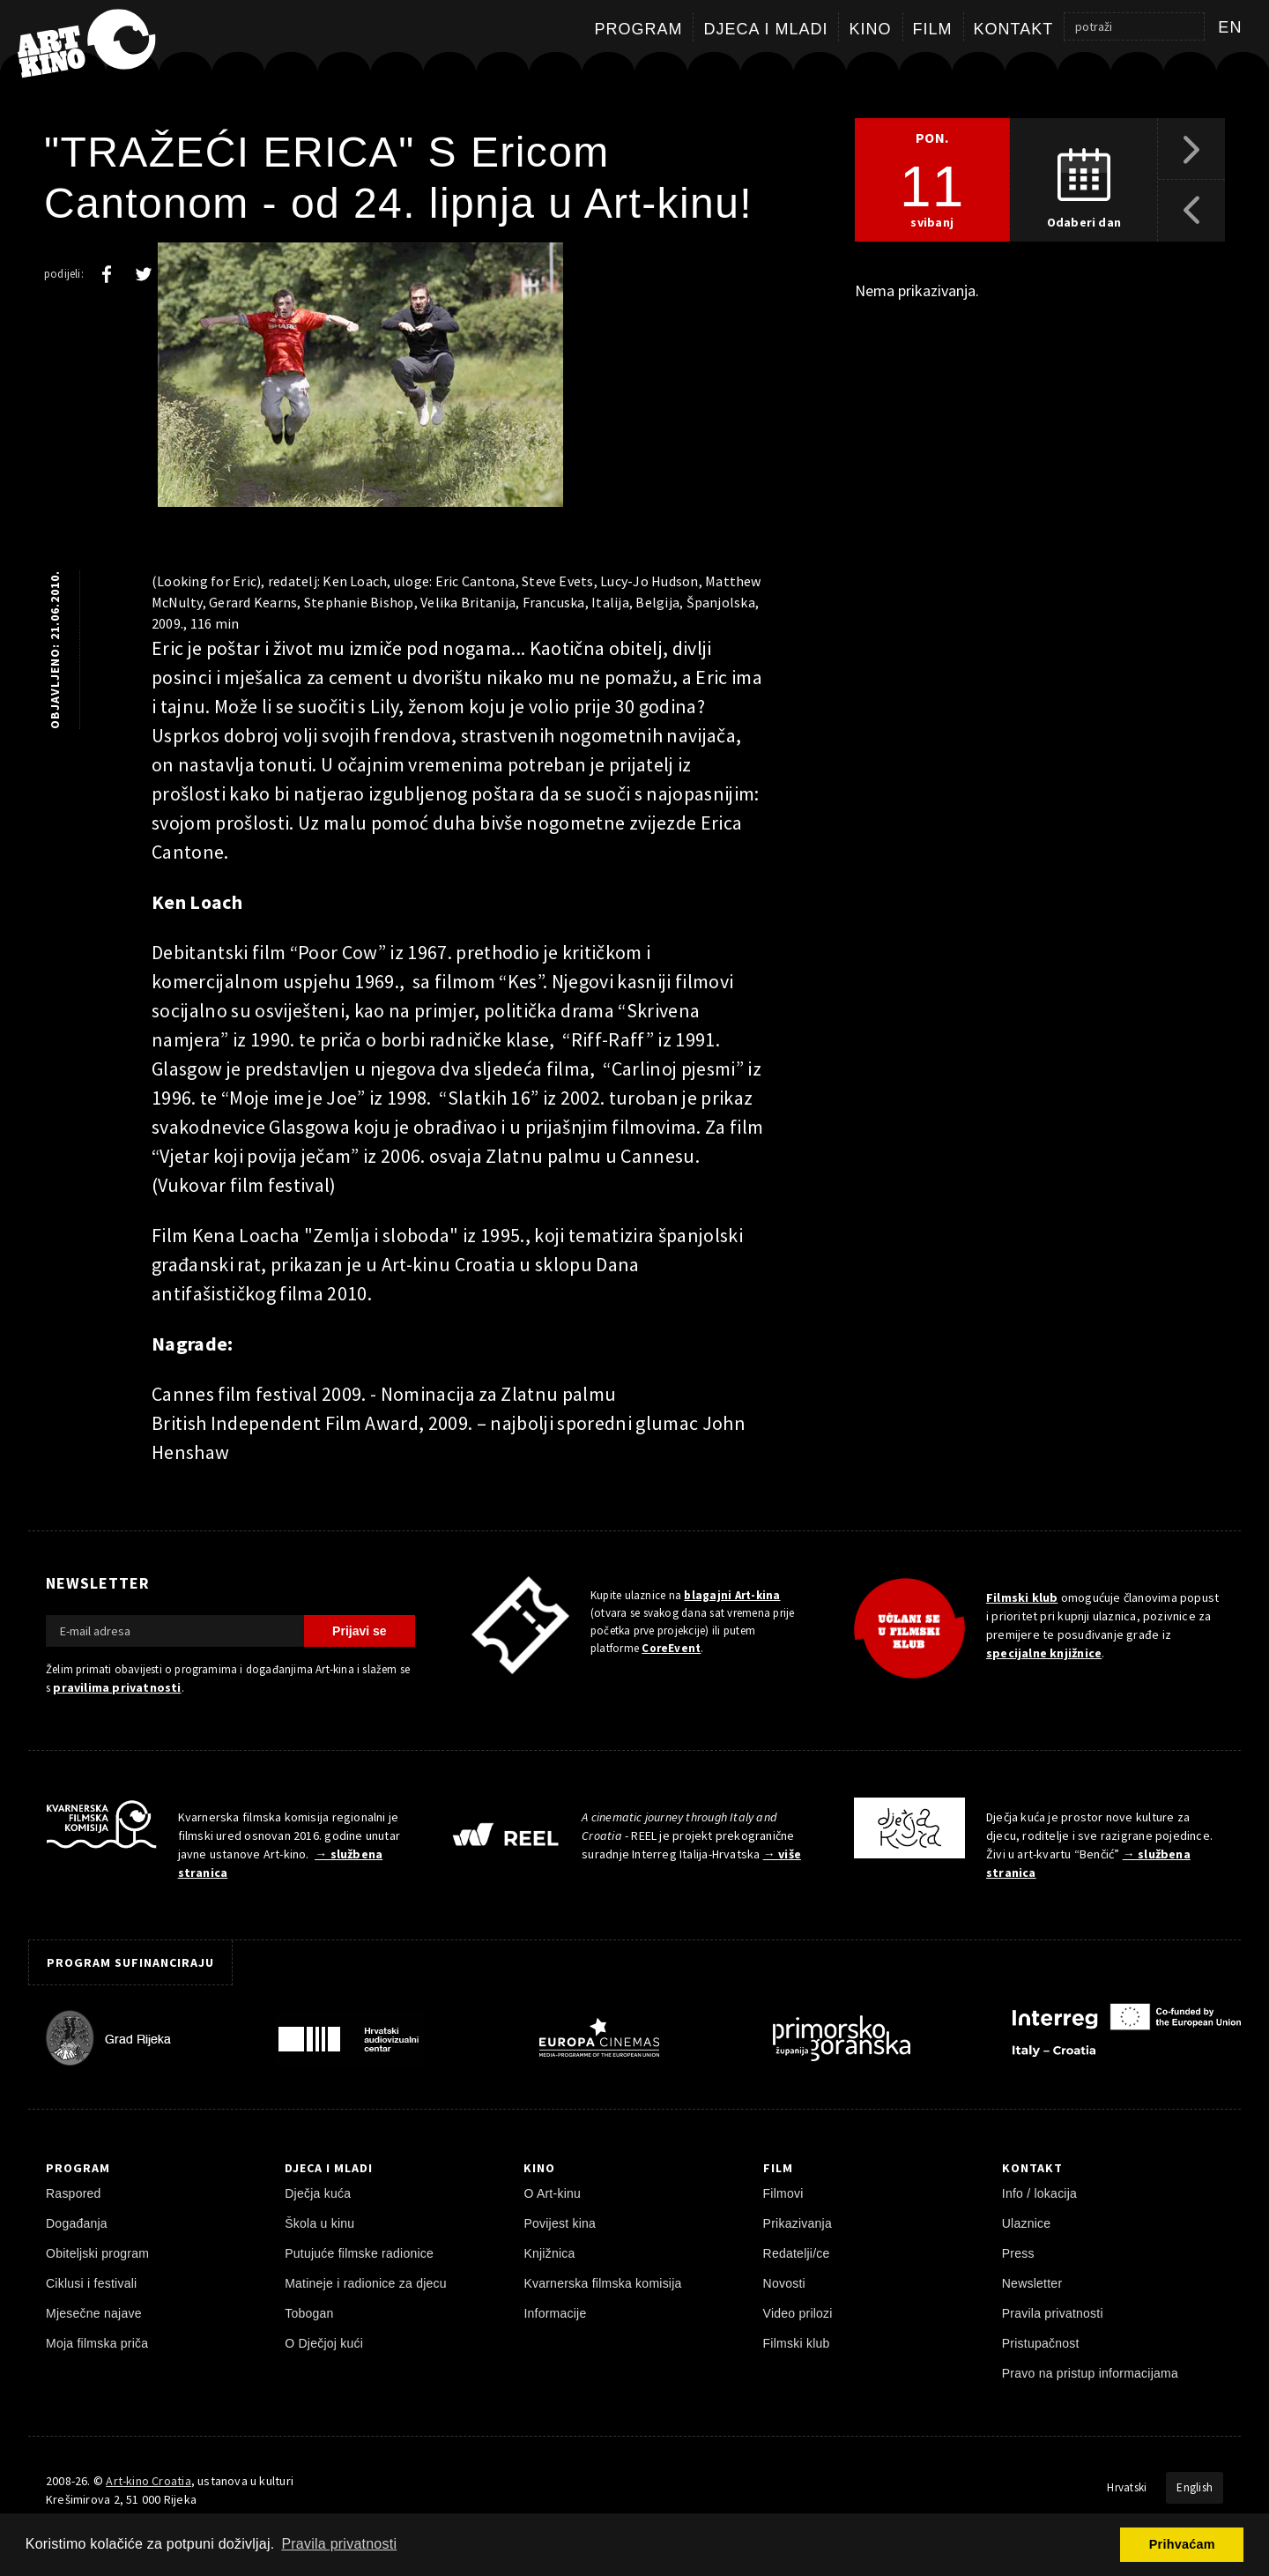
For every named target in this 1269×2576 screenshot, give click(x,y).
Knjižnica (549, 2253)
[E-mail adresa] (175, 1631)
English (1194, 2487)
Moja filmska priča (97, 2343)
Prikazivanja (797, 2223)
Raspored (73, 2193)
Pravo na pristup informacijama (1090, 2373)
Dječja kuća (318, 2193)
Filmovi (783, 2193)
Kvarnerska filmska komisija (602, 2283)
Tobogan (309, 2313)
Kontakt (1014, 29)
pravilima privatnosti (117, 1687)
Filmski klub (1022, 1597)
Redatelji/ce (796, 2253)
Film (933, 29)
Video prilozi (798, 2313)
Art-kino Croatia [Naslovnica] (148, 2481)
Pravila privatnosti (1052, 2313)
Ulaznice (1026, 2223)
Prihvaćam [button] (1182, 2544)
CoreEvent (671, 1648)
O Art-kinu (552, 2193)
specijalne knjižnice (1044, 1653)
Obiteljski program (97, 2253)
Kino (870, 29)
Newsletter (1032, 2283)
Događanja (77, 2223)
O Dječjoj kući (324, 2343)
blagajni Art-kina (732, 1595)
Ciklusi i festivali (91, 2283)
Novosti (784, 2283)
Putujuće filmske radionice (359, 2253)
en (1230, 27)
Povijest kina (559, 2223)
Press (1018, 2253)
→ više (782, 1854)
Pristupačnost (1041, 2343)
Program (638, 29)
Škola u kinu (319, 2223)
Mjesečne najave (94, 2313)
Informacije (554, 2313)
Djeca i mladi (765, 29)
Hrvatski (1127, 2487)
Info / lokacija (1039, 2193)
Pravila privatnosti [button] (339, 2543)
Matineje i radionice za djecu (366, 2283)
